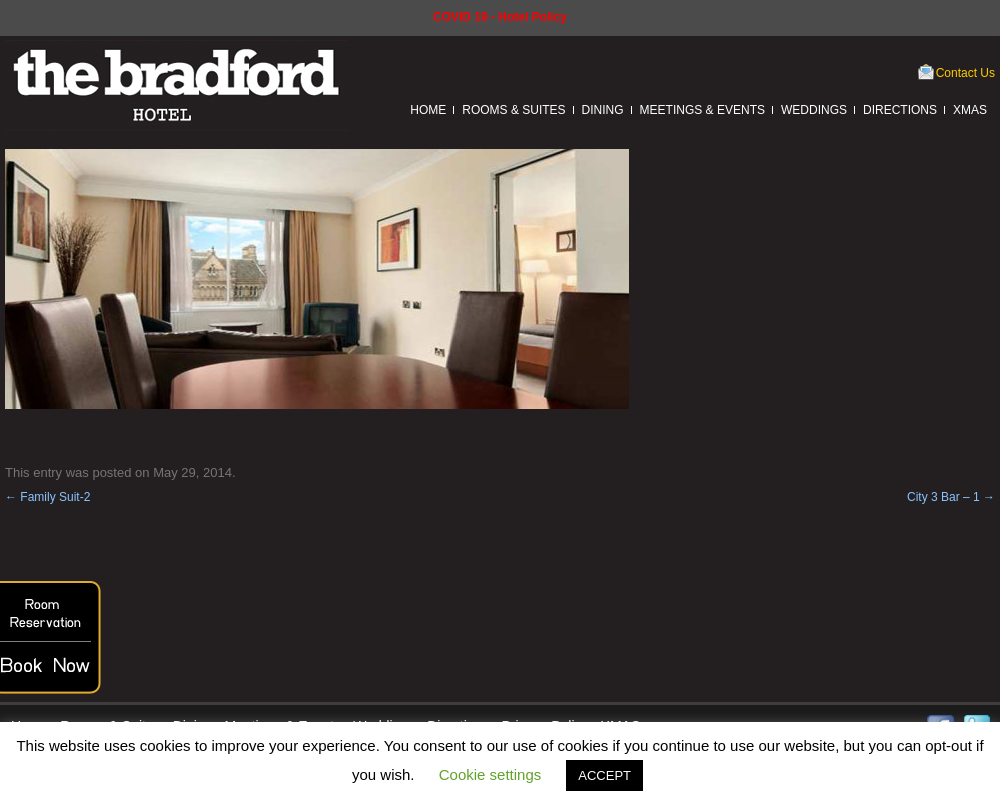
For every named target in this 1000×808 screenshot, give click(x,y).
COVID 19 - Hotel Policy (500, 17)
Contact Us (965, 73)
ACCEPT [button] (604, 775)
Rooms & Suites (513, 110)
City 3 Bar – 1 (951, 497)
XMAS (970, 110)
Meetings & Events (702, 110)
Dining (603, 110)
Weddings (814, 110)
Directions (900, 110)
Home (428, 110)
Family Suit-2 (47, 497)
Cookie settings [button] (490, 774)
